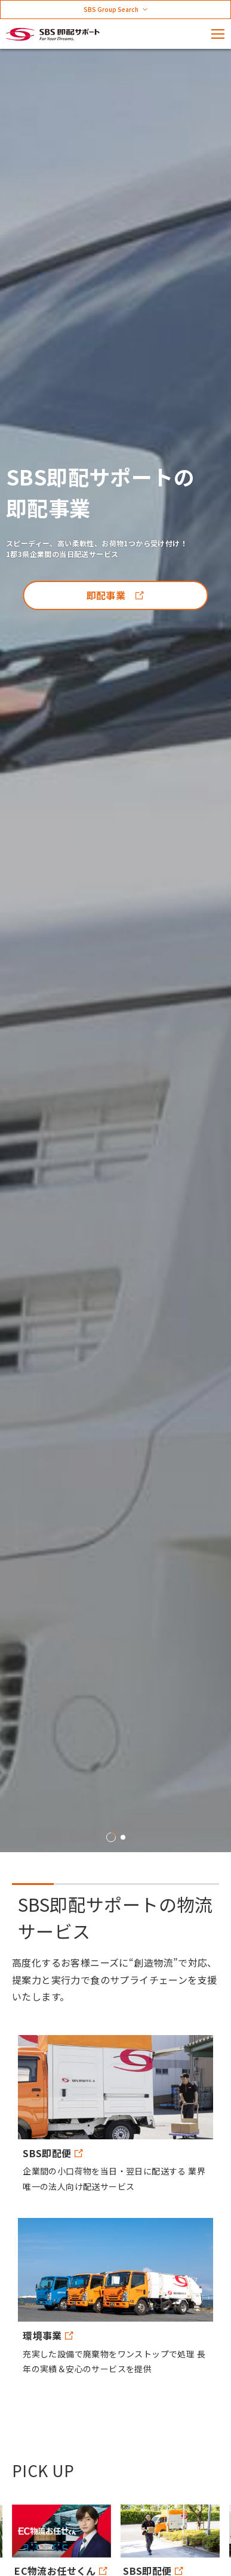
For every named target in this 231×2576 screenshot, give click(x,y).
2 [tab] (123, 1837)
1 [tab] (111, 1837)
